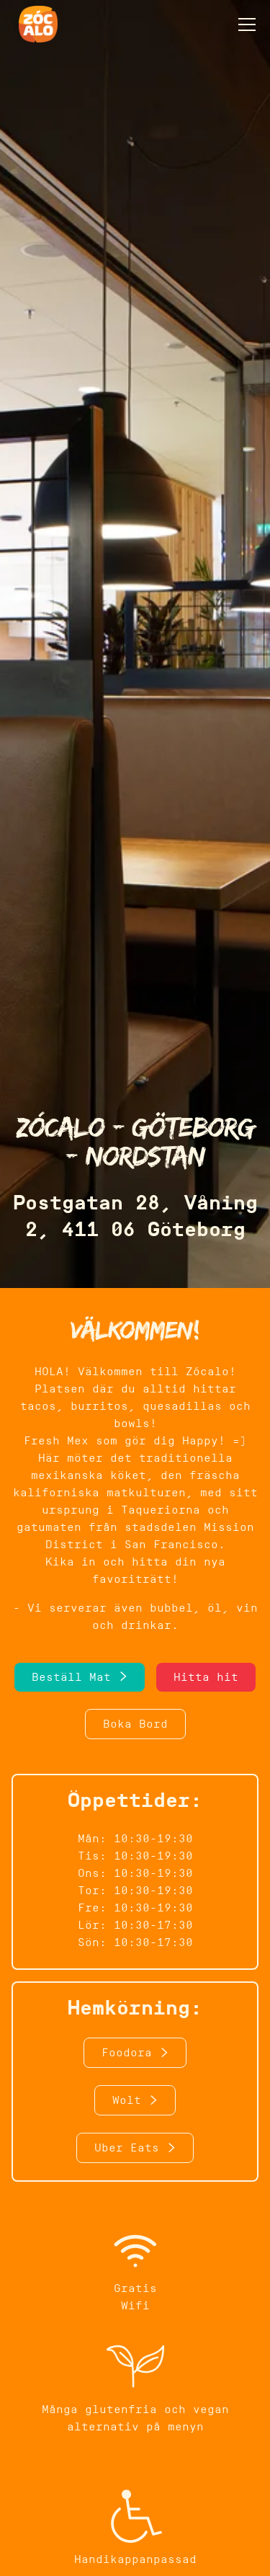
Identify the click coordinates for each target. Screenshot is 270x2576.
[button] (244, 24)
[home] (35, 24)
